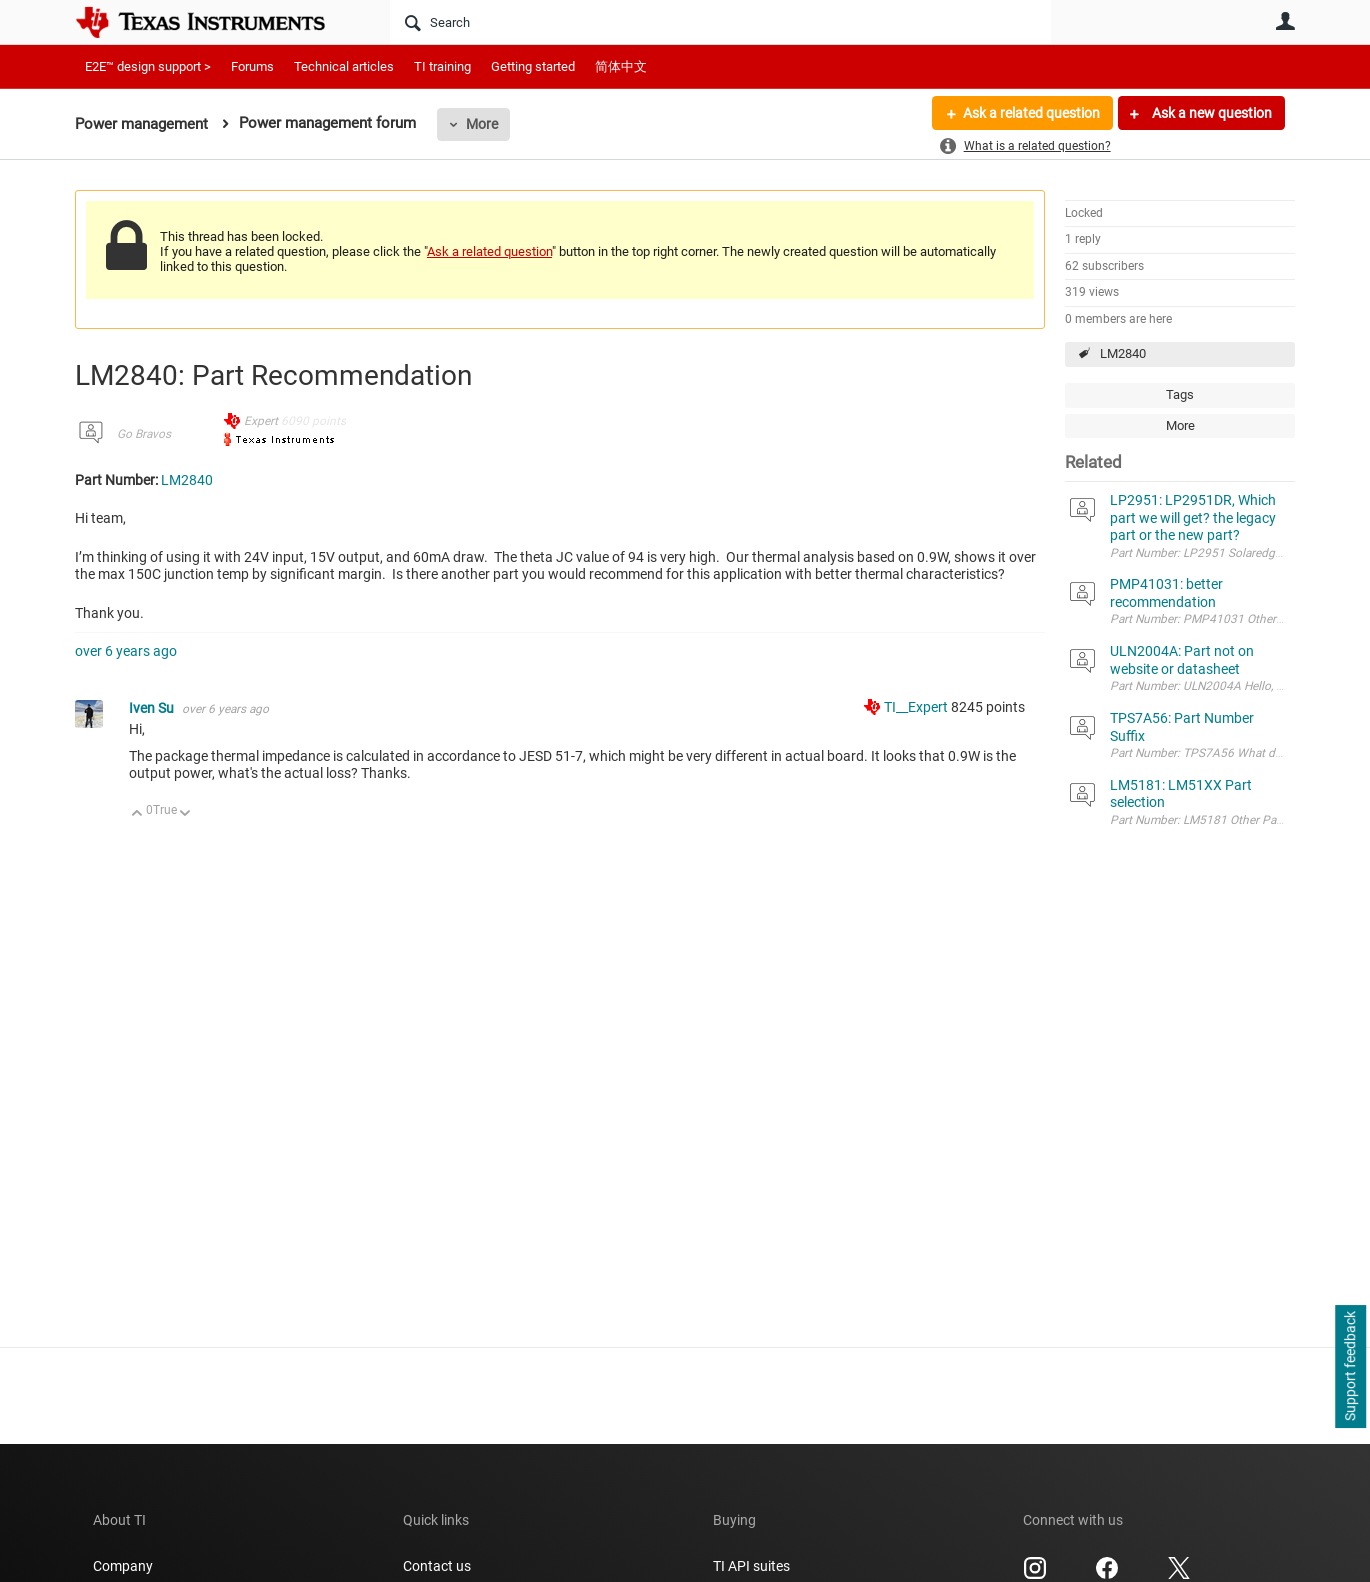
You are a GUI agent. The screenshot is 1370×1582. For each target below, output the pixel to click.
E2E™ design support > (148, 66)
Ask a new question (1210, 113)
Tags (1180, 394)
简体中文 (621, 66)
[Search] (720, 22)
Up (137, 814)
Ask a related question (1031, 113)
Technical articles (344, 66)
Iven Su (153, 708)
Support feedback (1350, 1367)
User (1285, 21)
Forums (252, 66)
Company (123, 1566)
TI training (442, 66)
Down (185, 814)
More (482, 124)
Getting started (533, 66)
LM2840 (1123, 353)
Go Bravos (144, 434)
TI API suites (751, 1566)
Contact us (437, 1566)
